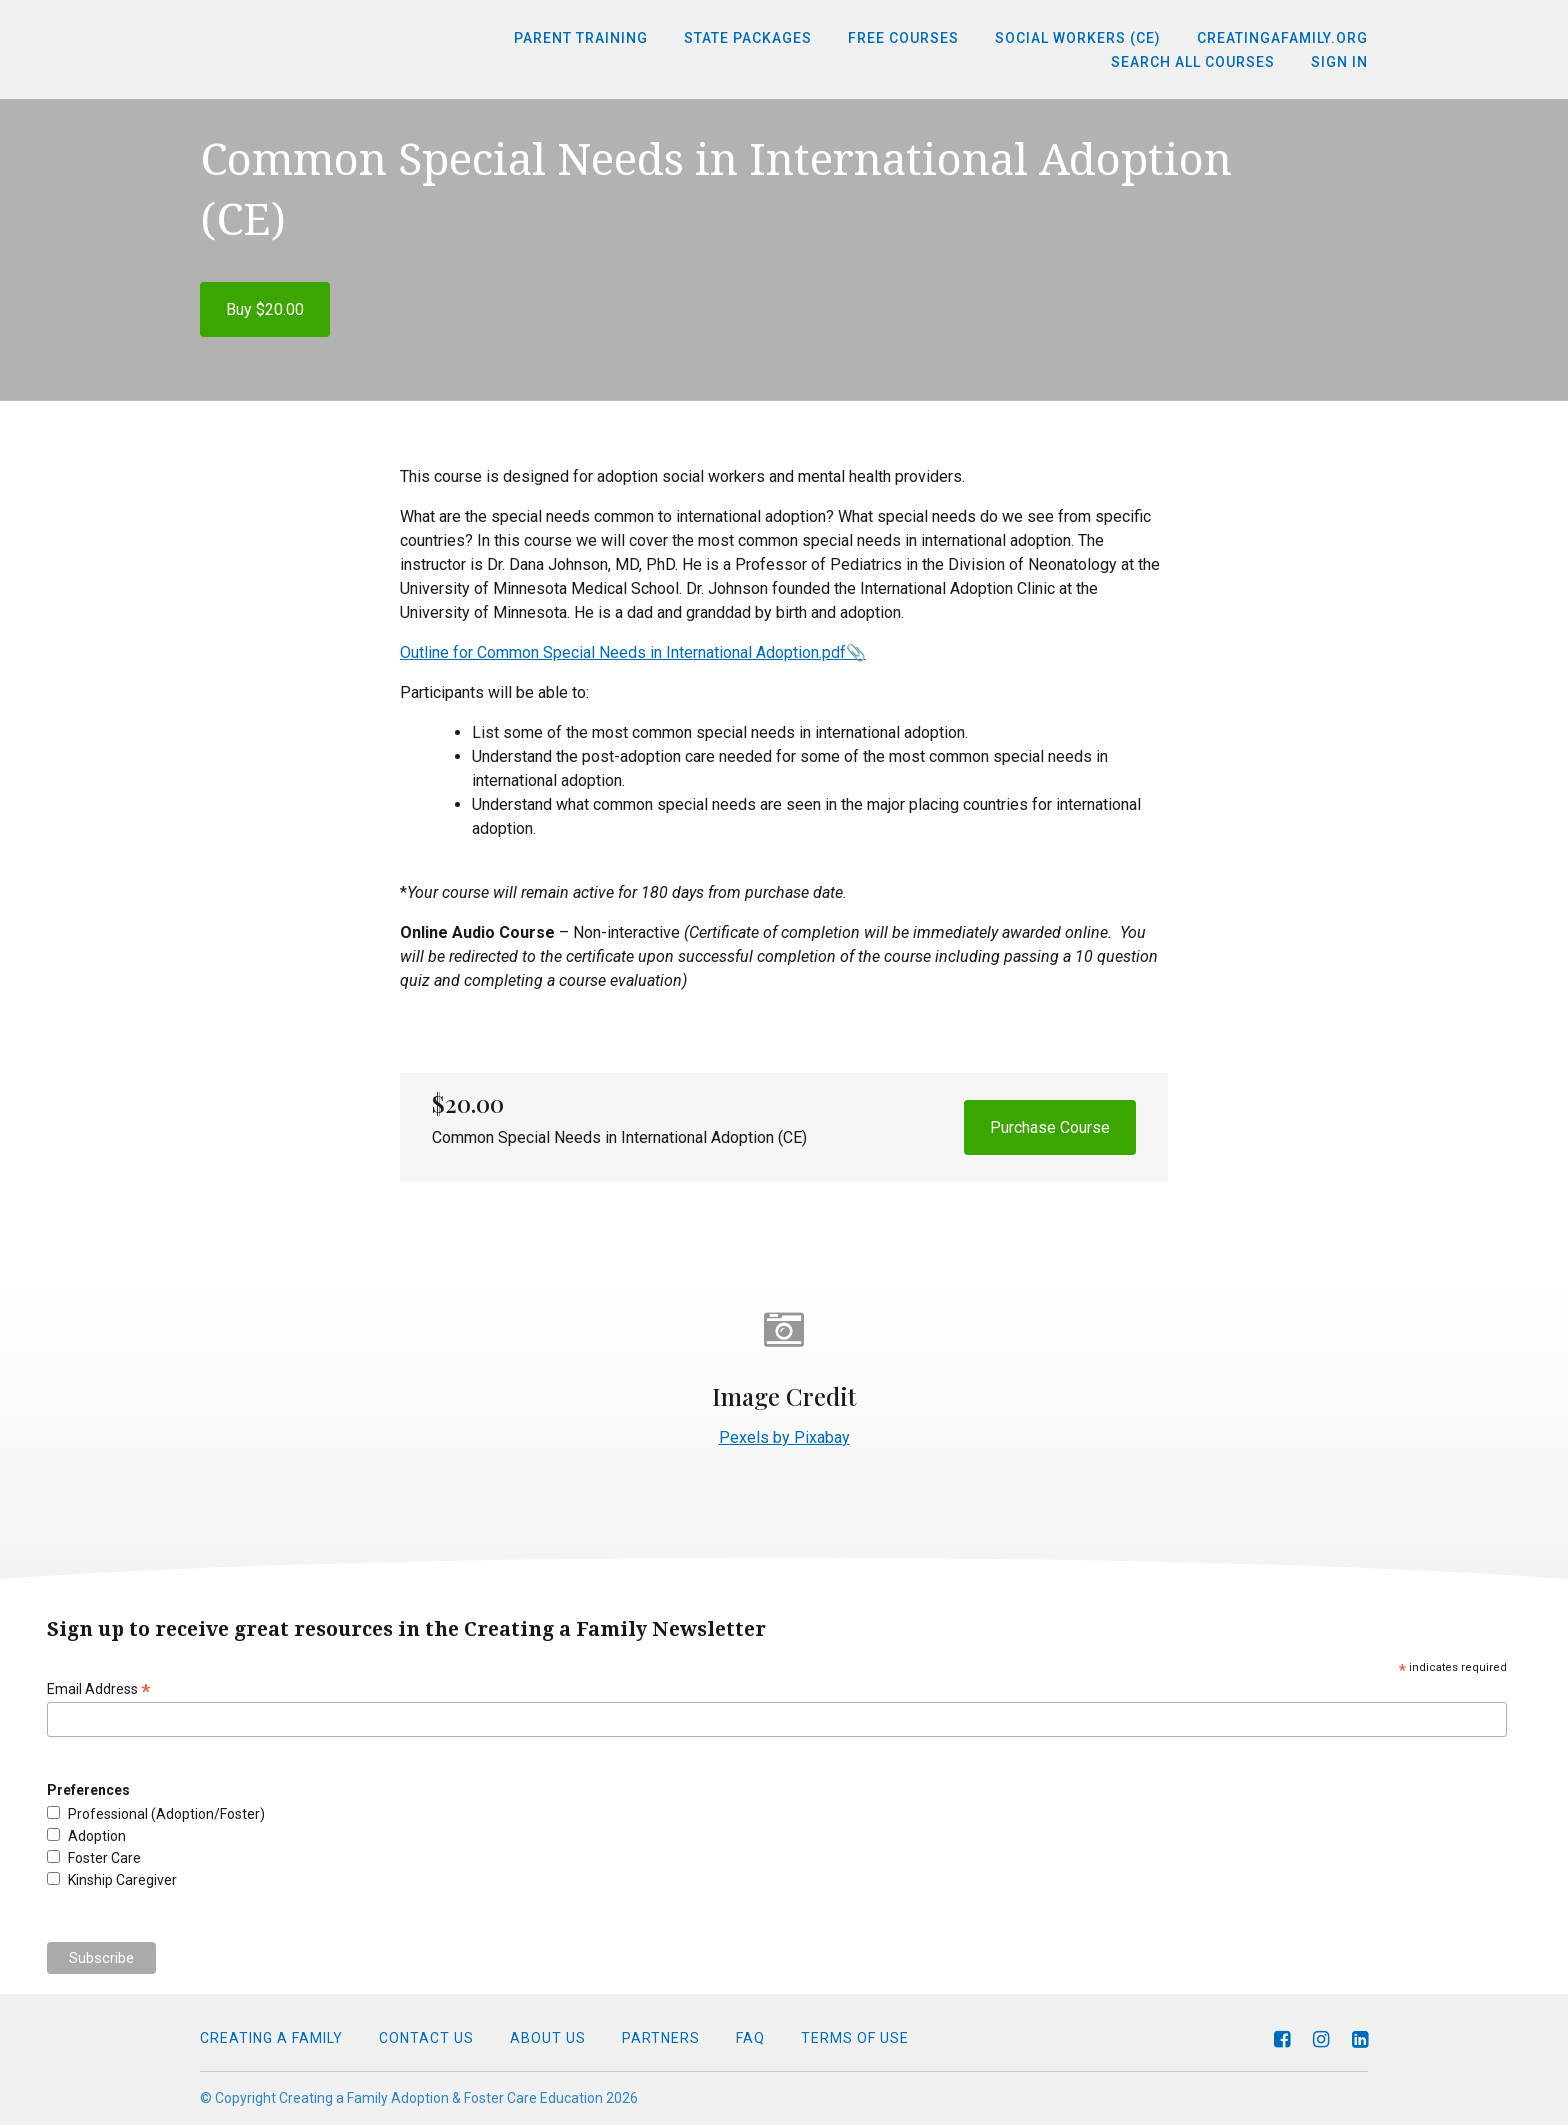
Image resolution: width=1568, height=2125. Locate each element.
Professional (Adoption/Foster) (166, 1814)
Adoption (97, 1836)
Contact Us (426, 2038)
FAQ (750, 2038)
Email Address (99, 1689)
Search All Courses (1193, 62)
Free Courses (903, 38)
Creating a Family (271, 2038)
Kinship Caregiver (122, 1880)
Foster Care (104, 1858)
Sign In (1339, 62)
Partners (661, 2038)
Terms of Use (855, 2038)
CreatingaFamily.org (1282, 38)
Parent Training (581, 38)
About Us (548, 2038)
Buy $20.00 (265, 309)
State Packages (748, 38)
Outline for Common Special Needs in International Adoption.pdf (623, 652)
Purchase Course (1050, 1127)
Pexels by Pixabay (784, 1437)
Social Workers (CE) (1078, 38)
